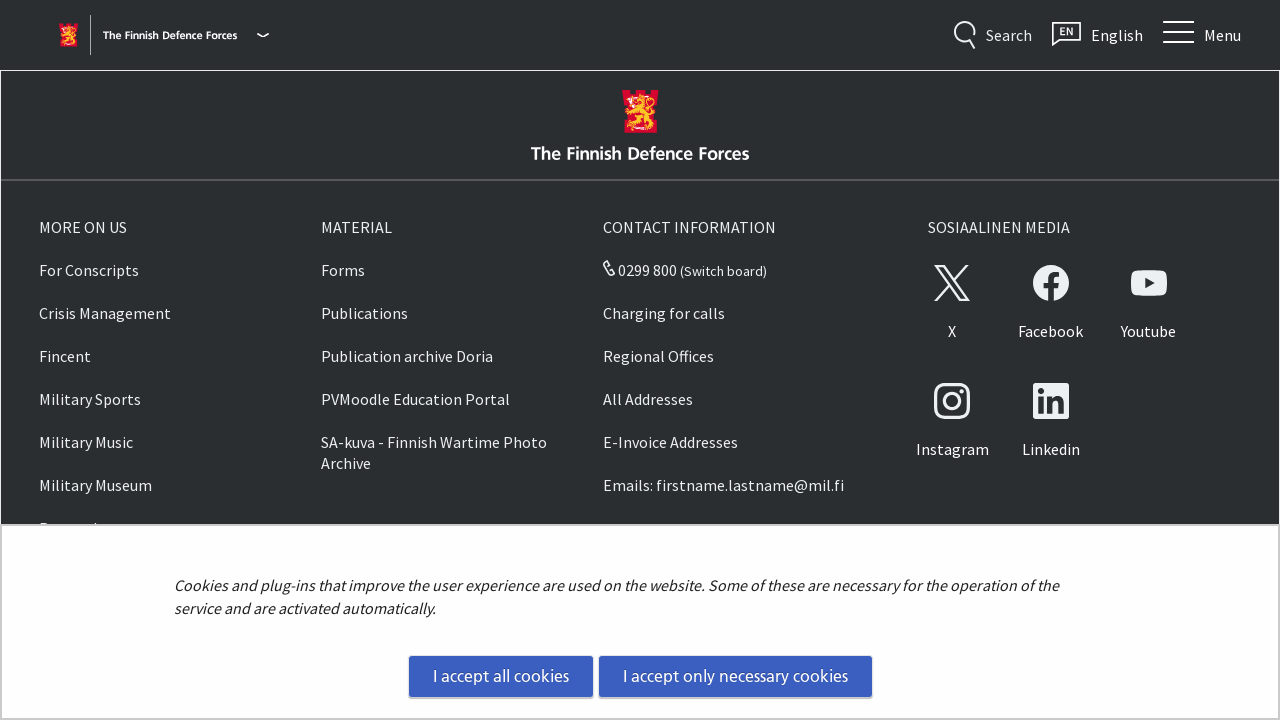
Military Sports (90, 399)
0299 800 (640, 270)
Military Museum (95, 485)
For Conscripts (89, 270)
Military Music (86, 442)
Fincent (65, 356)
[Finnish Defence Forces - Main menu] (186, 35)
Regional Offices (658, 356)
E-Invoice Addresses (670, 442)
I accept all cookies (501, 676)
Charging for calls (664, 313)
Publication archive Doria (407, 356)
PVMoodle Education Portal (415, 399)
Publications (364, 313)
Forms (343, 270)
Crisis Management (105, 313)
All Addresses (648, 399)
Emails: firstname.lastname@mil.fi (723, 485)
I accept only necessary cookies (735, 676)
